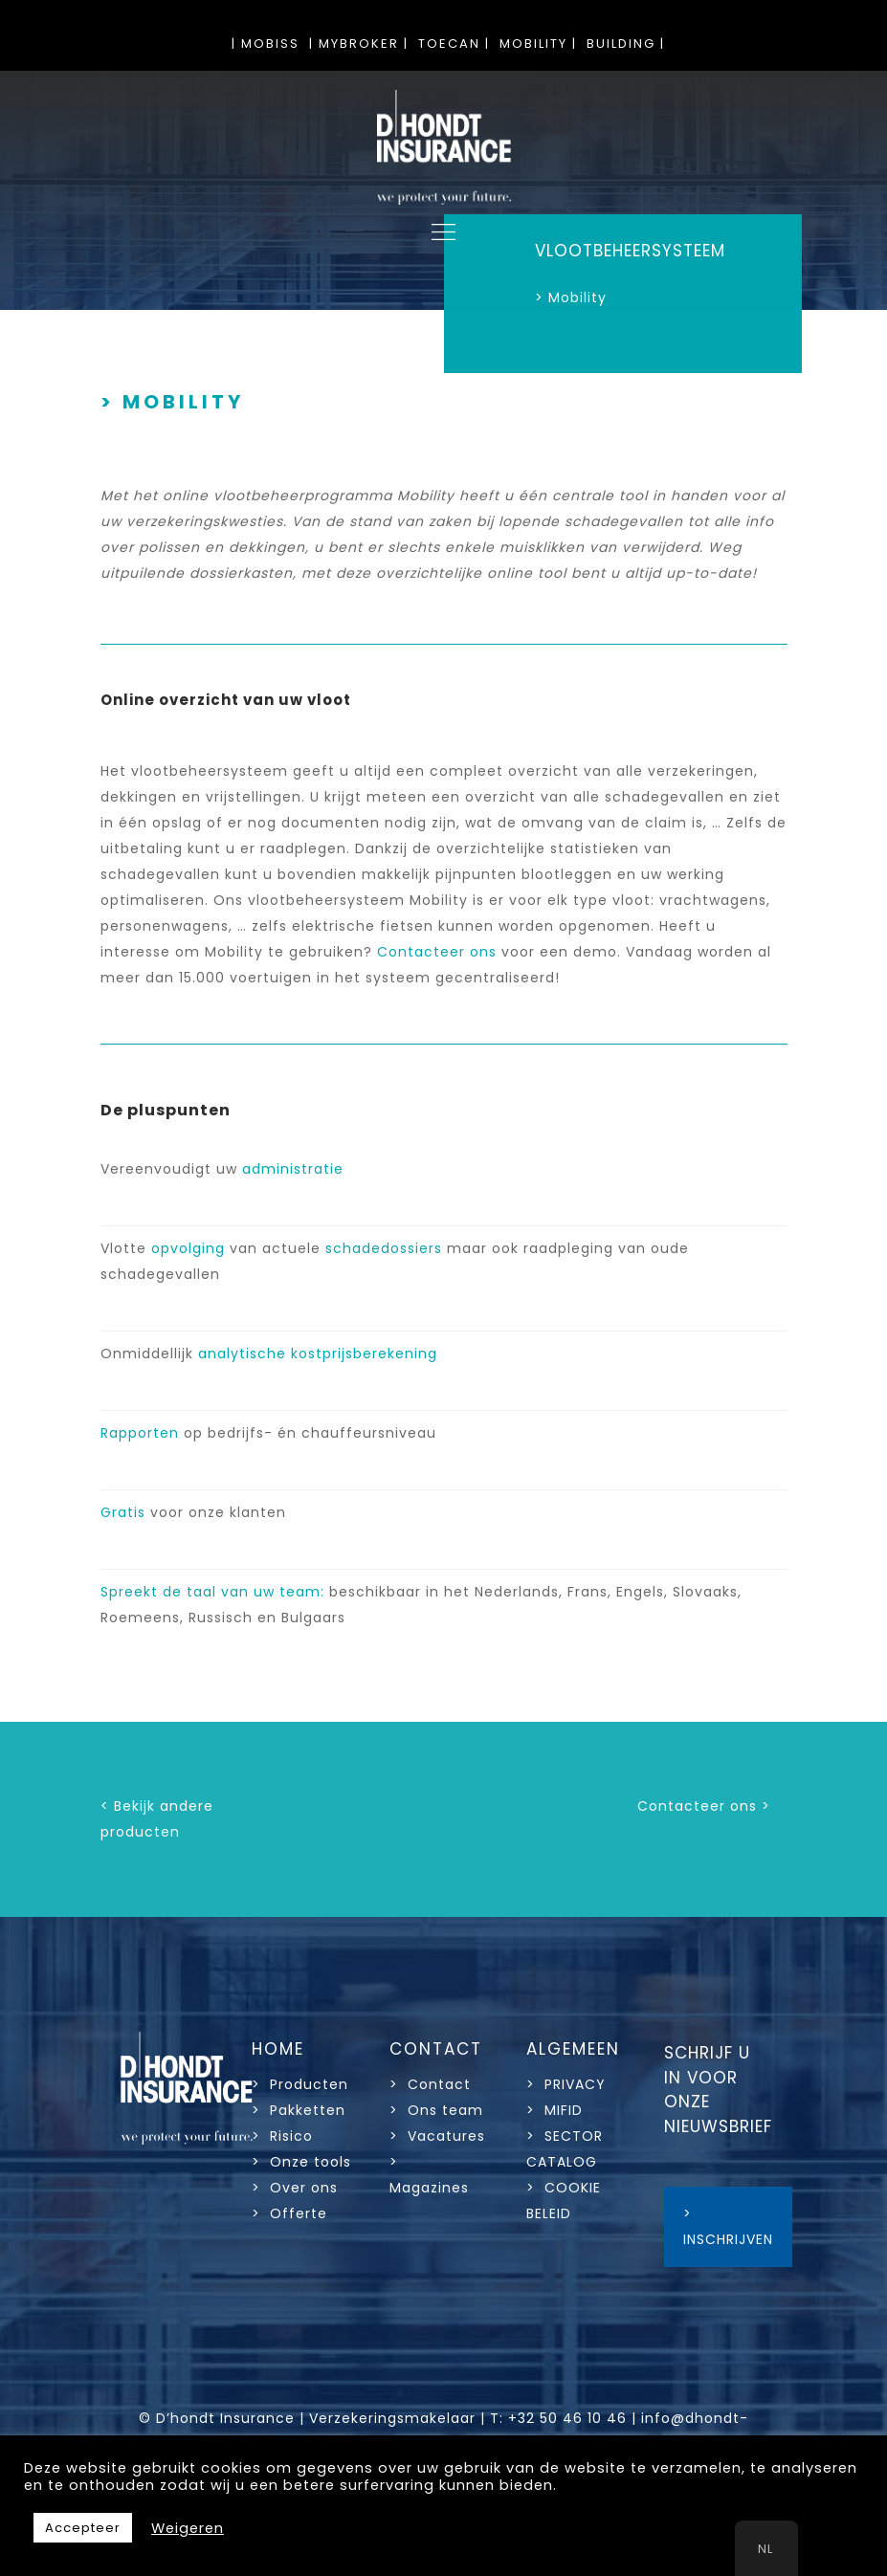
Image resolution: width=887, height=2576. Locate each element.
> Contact (432, 2084)
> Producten (300, 2084)
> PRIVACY (566, 2084)
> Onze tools (301, 2161)
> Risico (282, 2136)
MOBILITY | (538, 43)
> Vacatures (437, 2136)
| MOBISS (265, 43)
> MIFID (554, 2110)
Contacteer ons (437, 951)
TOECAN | (454, 43)
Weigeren (187, 2528)
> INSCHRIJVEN (728, 2226)
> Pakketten (298, 2110)
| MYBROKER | (359, 43)
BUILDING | (626, 43)
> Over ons (295, 2187)
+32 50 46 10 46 (567, 2418)
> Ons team (436, 2110)
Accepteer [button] (83, 2528)
